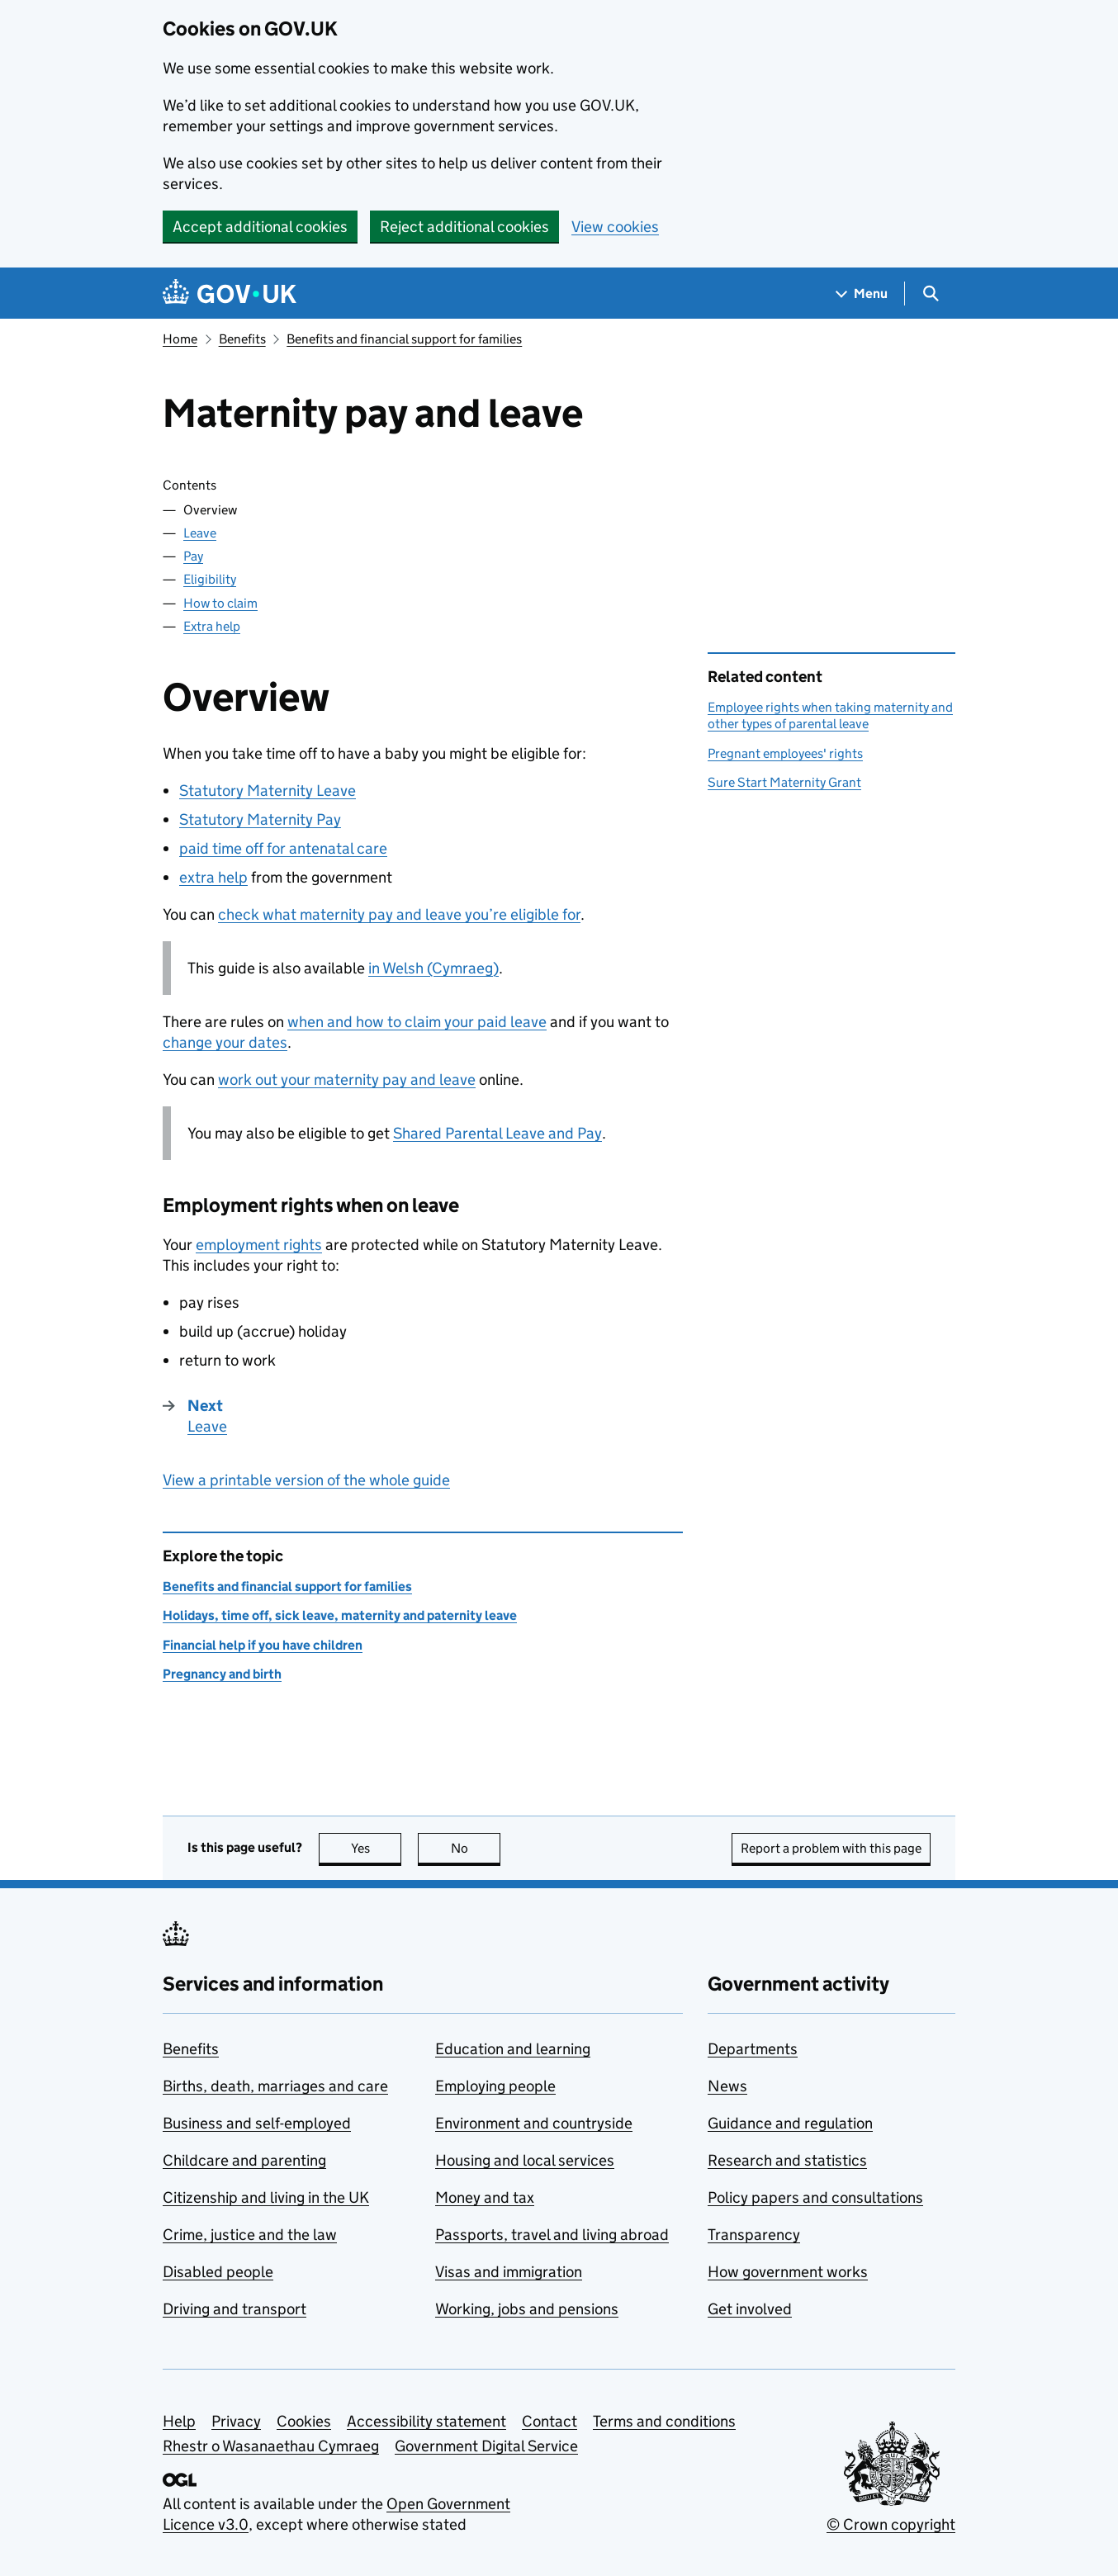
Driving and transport (234, 2308)
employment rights (259, 1244)
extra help (213, 877)
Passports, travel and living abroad (552, 2234)
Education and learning (512, 2048)
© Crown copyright (891, 2524)
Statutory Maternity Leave (267, 790)
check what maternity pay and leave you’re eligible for (399, 914)
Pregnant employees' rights (785, 753)
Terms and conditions (664, 2421)
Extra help (211, 626)
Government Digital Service (486, 2445)
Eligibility (209, 579)
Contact (549, 2421)
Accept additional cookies (260, 226)
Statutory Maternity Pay (260, 819)
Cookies (304, 2421)
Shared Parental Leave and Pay (497, 1133)
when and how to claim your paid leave (417, 1021)
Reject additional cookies (464, 226)
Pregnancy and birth (222, 1674)
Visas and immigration (508, 2271)
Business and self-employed (257, 2123)
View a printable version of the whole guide (306, 1479)
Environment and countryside (533, 2123)
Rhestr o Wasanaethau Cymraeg (271, 2445)
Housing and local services (524, 2160)
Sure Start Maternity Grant (784, 782)
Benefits (242, 339)
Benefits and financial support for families (404, 339)
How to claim (220, 603)
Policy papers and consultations (815, 2197)
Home (180, 339)
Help (179, 2421)
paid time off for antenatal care (283, 848)
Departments (753, 2048)
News (727, 2085)
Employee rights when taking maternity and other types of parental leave (830, 715)
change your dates (225, 1042)
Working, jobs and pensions (526, 2308)
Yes (376, 1848)
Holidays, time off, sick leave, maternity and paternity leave (340, 1615)
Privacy (236, 2421)
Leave (199, 533)
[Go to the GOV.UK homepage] (229, 293)
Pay (193, 556)
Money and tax (484, 2197)
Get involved (750, 2308)
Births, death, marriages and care (275, 2085)
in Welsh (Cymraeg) (433, 968)
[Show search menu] (930, 293)
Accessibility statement (426, 2421)
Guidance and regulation (790, 2123)
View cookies (615, 226)
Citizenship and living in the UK (266, 2197)
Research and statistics (787, 2160)
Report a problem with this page (831, 1848)
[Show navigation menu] (862, 293)
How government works (788, 2271)
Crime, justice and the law (250, 2234)
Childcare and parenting (244, 2160)
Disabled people (218, 2271)
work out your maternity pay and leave (347, 1079)
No (476, 1848)
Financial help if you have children (262, 1645)
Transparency (754, 2234)
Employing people (495, 2085)
